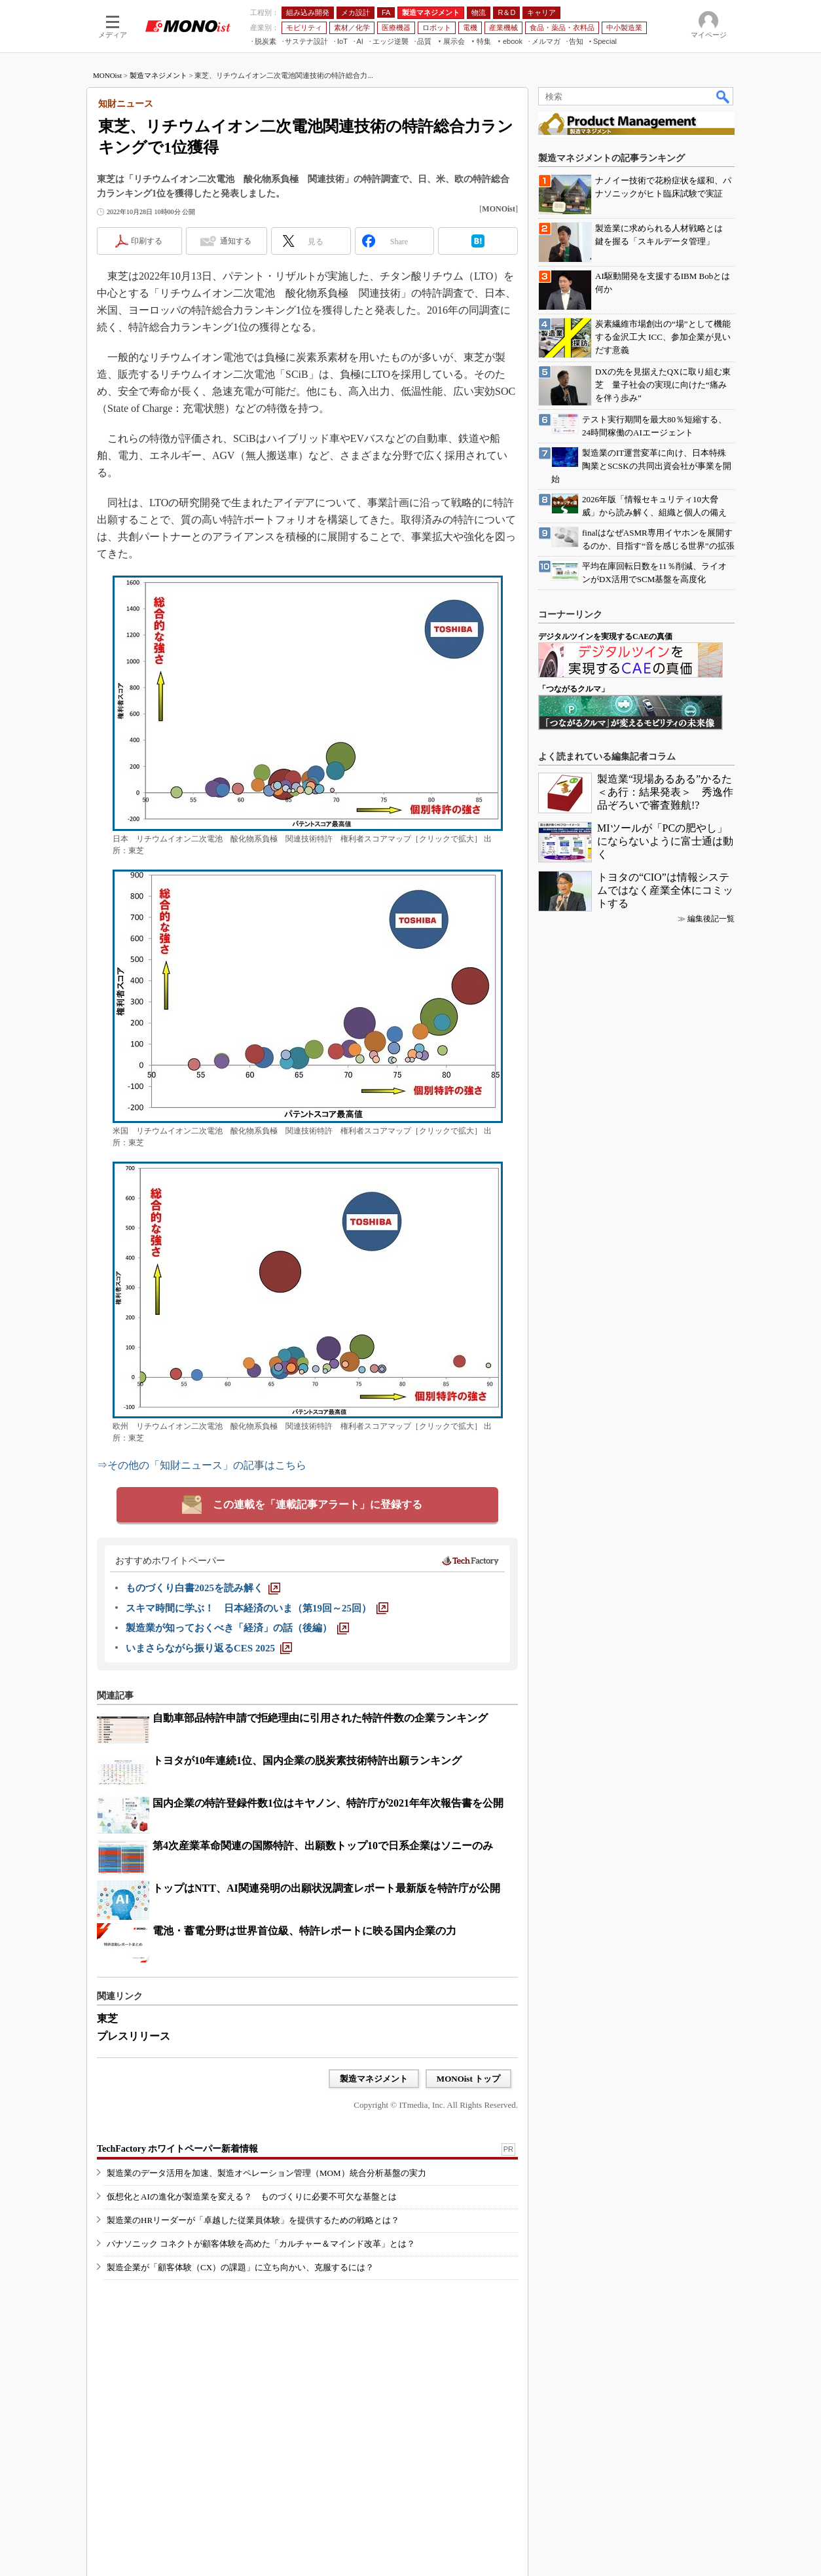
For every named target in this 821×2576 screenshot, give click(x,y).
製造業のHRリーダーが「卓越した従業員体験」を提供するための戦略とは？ (253, 2220)
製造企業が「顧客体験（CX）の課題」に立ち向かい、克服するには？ (240, 2267)
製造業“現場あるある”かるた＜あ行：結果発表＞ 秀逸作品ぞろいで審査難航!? (665, 792)
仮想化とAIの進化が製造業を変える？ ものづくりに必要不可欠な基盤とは (252, 2196)
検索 (723, 96)
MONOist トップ (468, 2079)
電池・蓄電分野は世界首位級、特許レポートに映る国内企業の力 (304, 1930)
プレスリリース (133, 2036)
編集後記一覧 (711, 918)
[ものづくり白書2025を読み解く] (203, 1588)
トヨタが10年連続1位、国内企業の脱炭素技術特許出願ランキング (307, 1760)
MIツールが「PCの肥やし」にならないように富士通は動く (665, 841)
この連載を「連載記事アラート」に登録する (317, 1504)
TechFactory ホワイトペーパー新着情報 (177, 2149)
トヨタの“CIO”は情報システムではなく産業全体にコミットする (665, 890)
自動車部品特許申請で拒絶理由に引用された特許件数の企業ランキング (320, 1717)
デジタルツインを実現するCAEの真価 (605, 636)
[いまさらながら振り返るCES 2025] (209, 1648)
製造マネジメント (158, 75)
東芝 (107, 2018)
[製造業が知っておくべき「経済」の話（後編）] (237, 1628)
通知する (235, 241)
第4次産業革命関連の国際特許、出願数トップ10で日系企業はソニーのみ (323, 1845)
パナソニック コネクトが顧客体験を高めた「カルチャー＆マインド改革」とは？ (261, 2244)
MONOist (107, 75)
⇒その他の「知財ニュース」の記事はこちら (201, 1465)
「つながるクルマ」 (573, 688)
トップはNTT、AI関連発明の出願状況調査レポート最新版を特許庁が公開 (326, 1888)
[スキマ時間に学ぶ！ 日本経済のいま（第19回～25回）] (257, 1608)
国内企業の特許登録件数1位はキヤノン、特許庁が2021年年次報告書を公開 (328, 1803)
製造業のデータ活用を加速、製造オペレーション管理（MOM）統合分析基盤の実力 (266, 2173)
